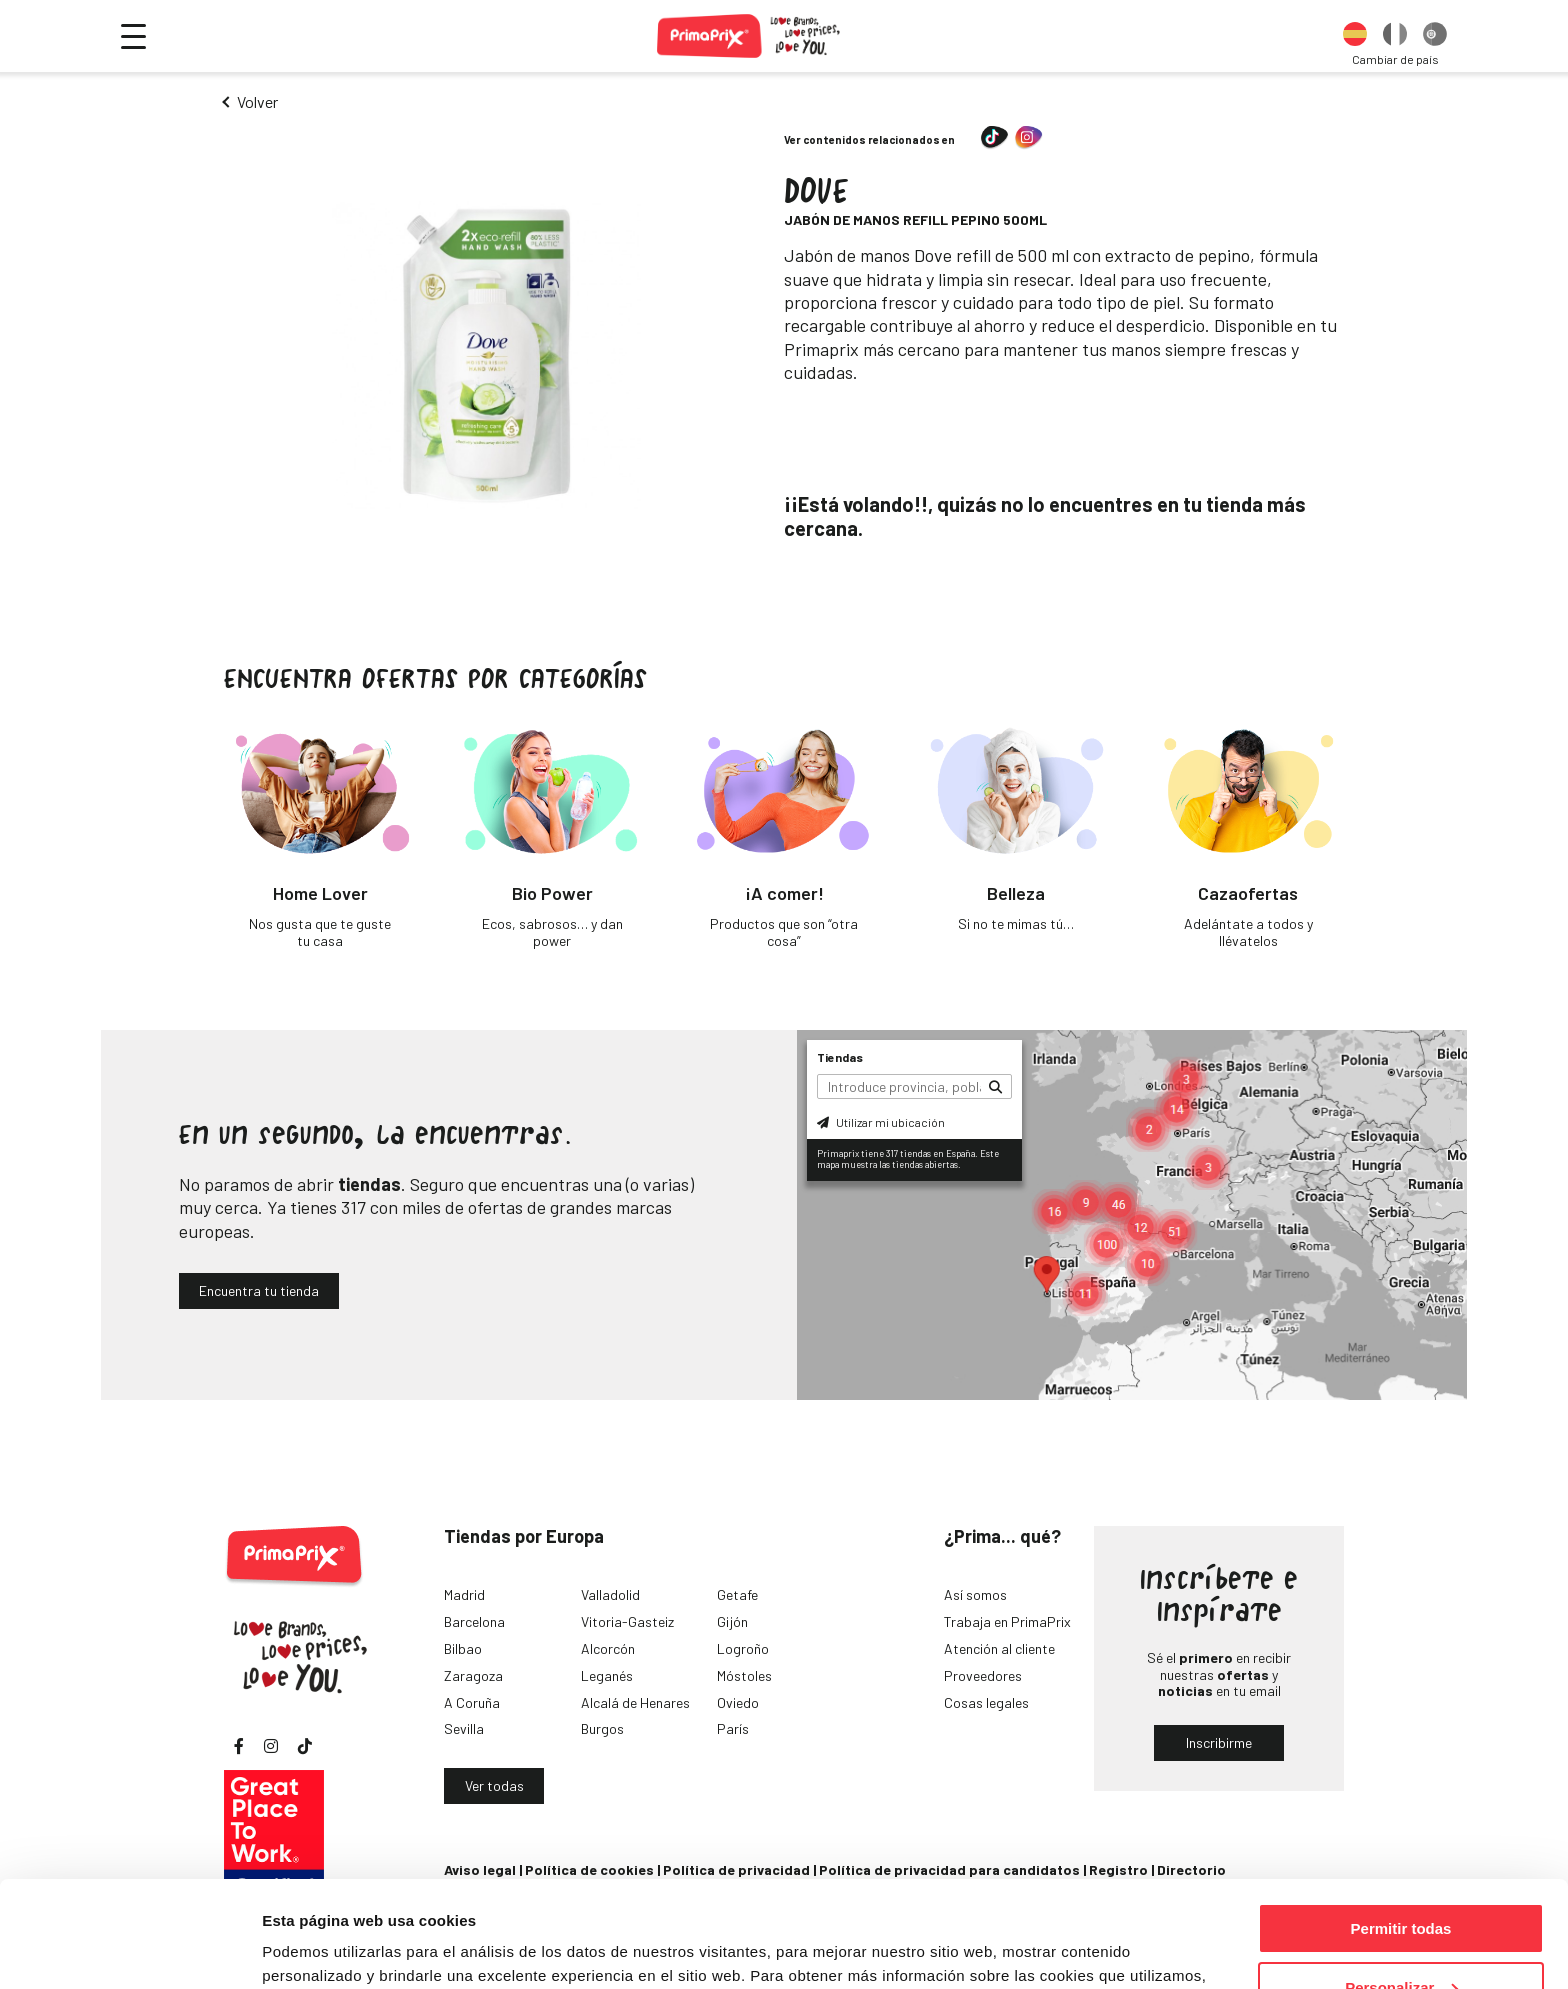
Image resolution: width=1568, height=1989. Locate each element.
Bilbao (463, 1648)
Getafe (737, 1594)
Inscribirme (1219, 1742)
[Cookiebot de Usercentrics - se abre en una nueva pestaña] (129, 1950)
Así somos (975, 1594)
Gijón (732, 1621)
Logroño (743, 1648)
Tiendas (840, 1057)
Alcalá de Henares (635, 1702)
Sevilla (464, 1728)
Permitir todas (1401, 1822)
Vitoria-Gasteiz (627, 1621)
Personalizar (1401, 1881)
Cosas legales (986, 1702)
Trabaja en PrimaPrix (1007, 1621)
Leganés (607, 1675)
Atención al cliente (999, 1648)
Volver (257, 101)
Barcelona (474, 1621)
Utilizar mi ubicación (881, 1122)
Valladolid (610, 1594)
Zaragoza (473, 1675)
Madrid (464, 1594)
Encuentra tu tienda (259, 1290)
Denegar (1401, 1939)
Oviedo (738, 1702)
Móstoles (744, 1675)
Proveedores (983, 1675)
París (733, 1728)
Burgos (602, 1728)
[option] (1355, 36)
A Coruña (472, 1702)
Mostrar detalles (320, 1948)
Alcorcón (608, 1648)
